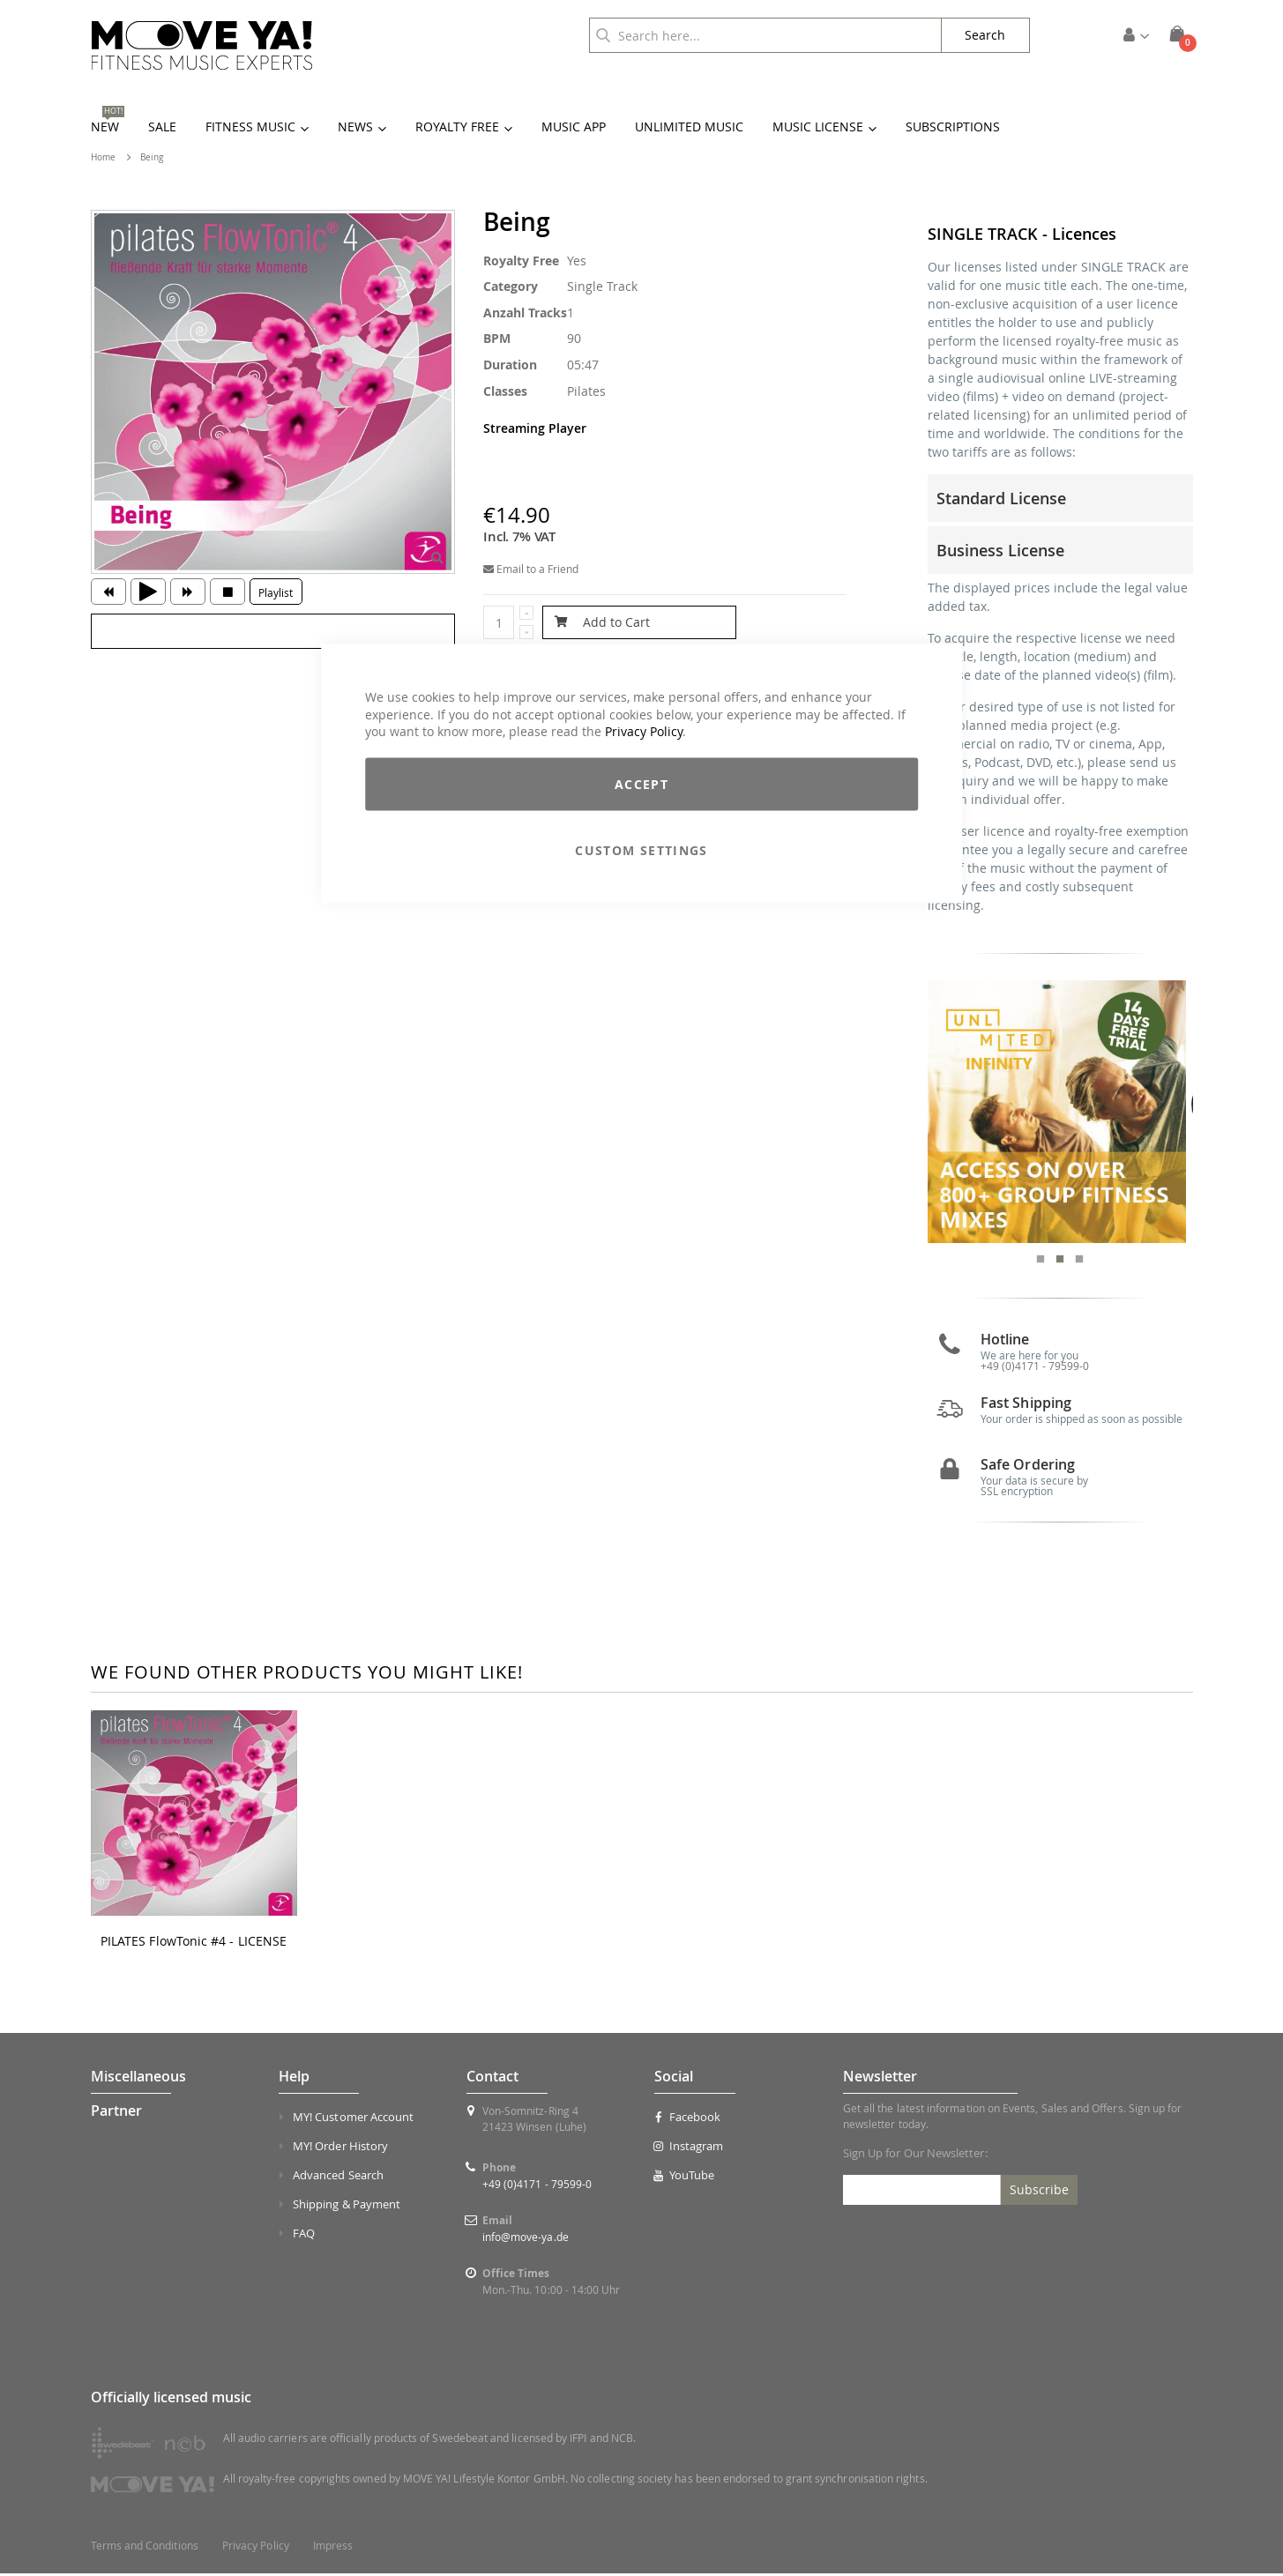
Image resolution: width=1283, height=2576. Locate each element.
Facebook (687, 2119)
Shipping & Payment (346, 2207)
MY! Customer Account (353, 2119)
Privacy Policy (644, 731)
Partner (116, 2113)
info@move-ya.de (525, 2239)
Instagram (688, 2148)
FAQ (304, 2236)
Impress (333, 2548)
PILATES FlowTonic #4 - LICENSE (194, 1943)
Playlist (275, 592)
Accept (641, 783)
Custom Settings (641, 849)
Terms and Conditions (144, 2548)
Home (103, 157)
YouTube (684, 2177)
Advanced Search (338, 2177)
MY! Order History (340, 2148)
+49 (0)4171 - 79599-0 (1035, 1368)
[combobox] (765, 35)
